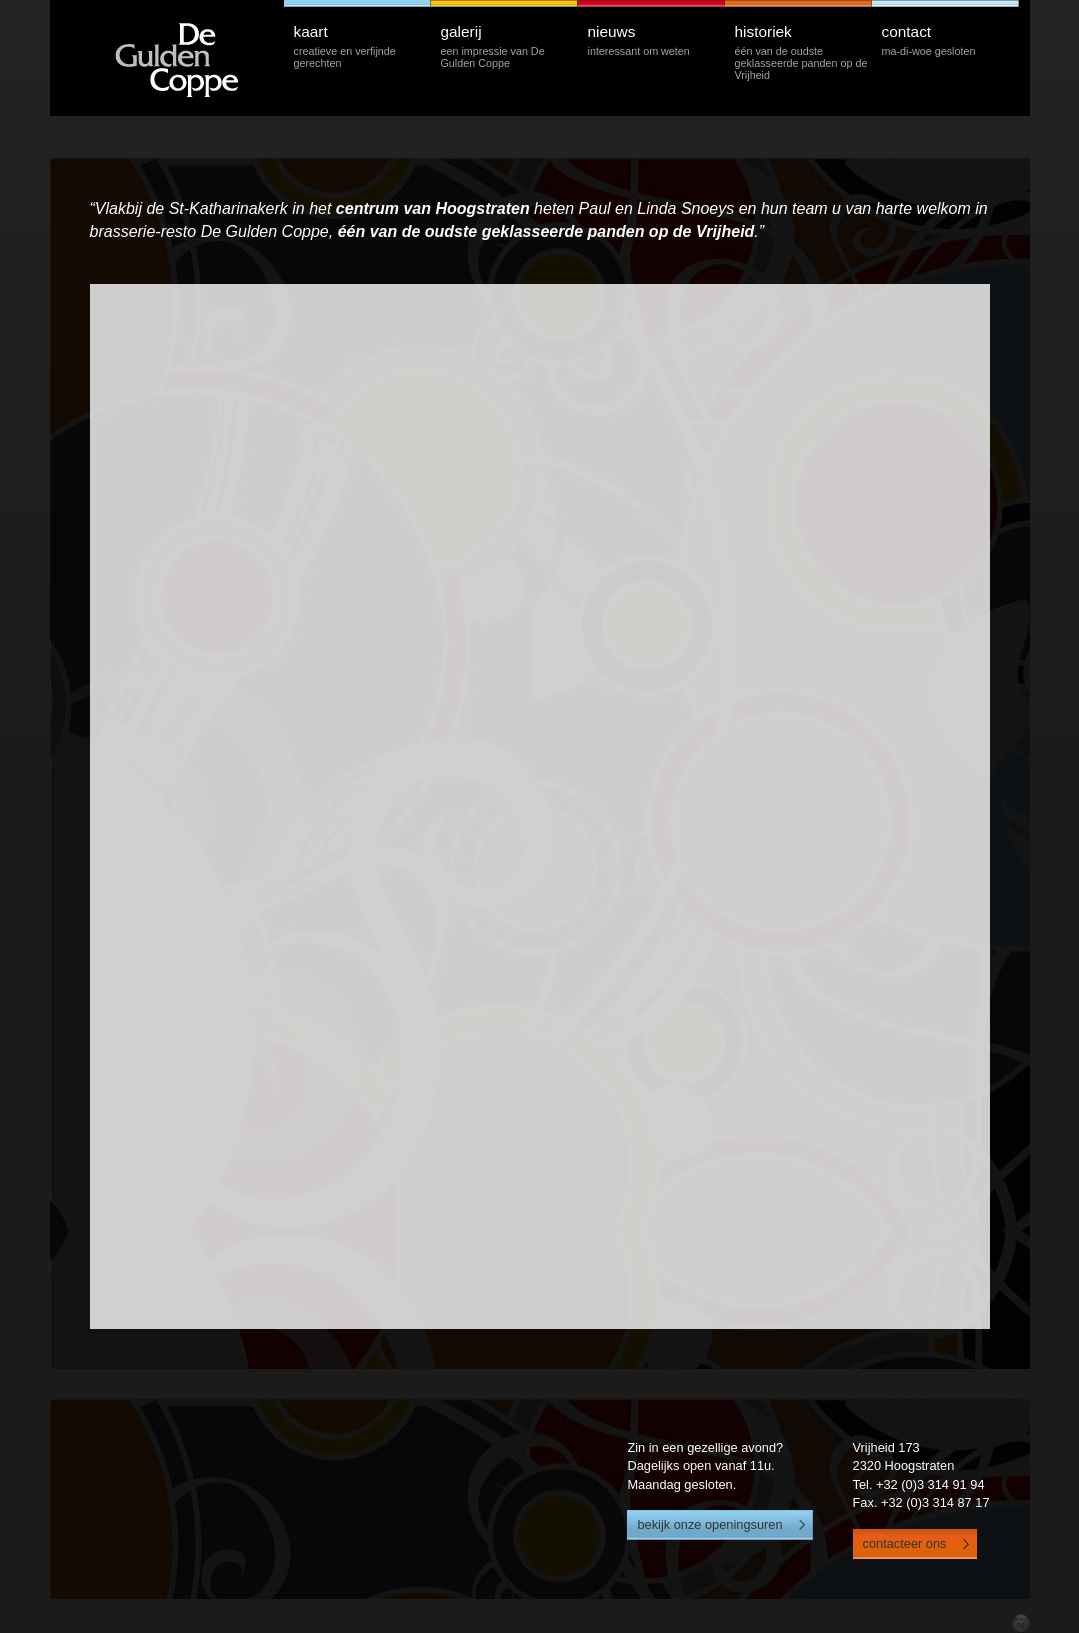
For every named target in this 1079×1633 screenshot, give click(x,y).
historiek (803, 51)
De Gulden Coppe (199, 58)
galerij (509, 45)
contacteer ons (905, 1543)
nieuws (656, 39)
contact (950, 39)
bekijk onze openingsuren (709, 1524)
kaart (362, 45)
